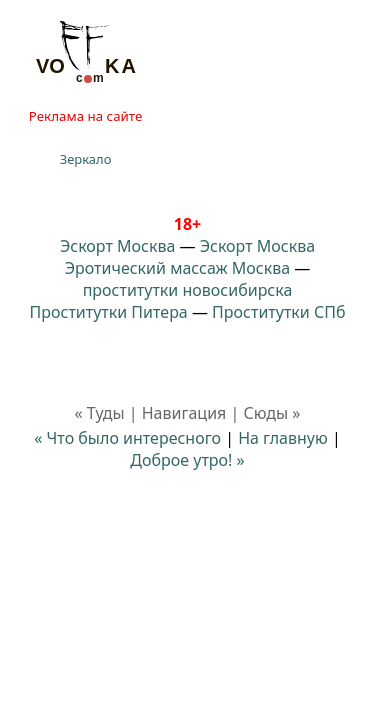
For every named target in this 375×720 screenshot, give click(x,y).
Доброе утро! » (187, 460)
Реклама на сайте (85, 116)
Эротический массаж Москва (177, 268)
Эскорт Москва (117, 246)
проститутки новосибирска (188, 290)
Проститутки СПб (278, 312)
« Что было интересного (127, 438)
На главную (283, 438)
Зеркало (86, 159)
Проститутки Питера (109, 312)
